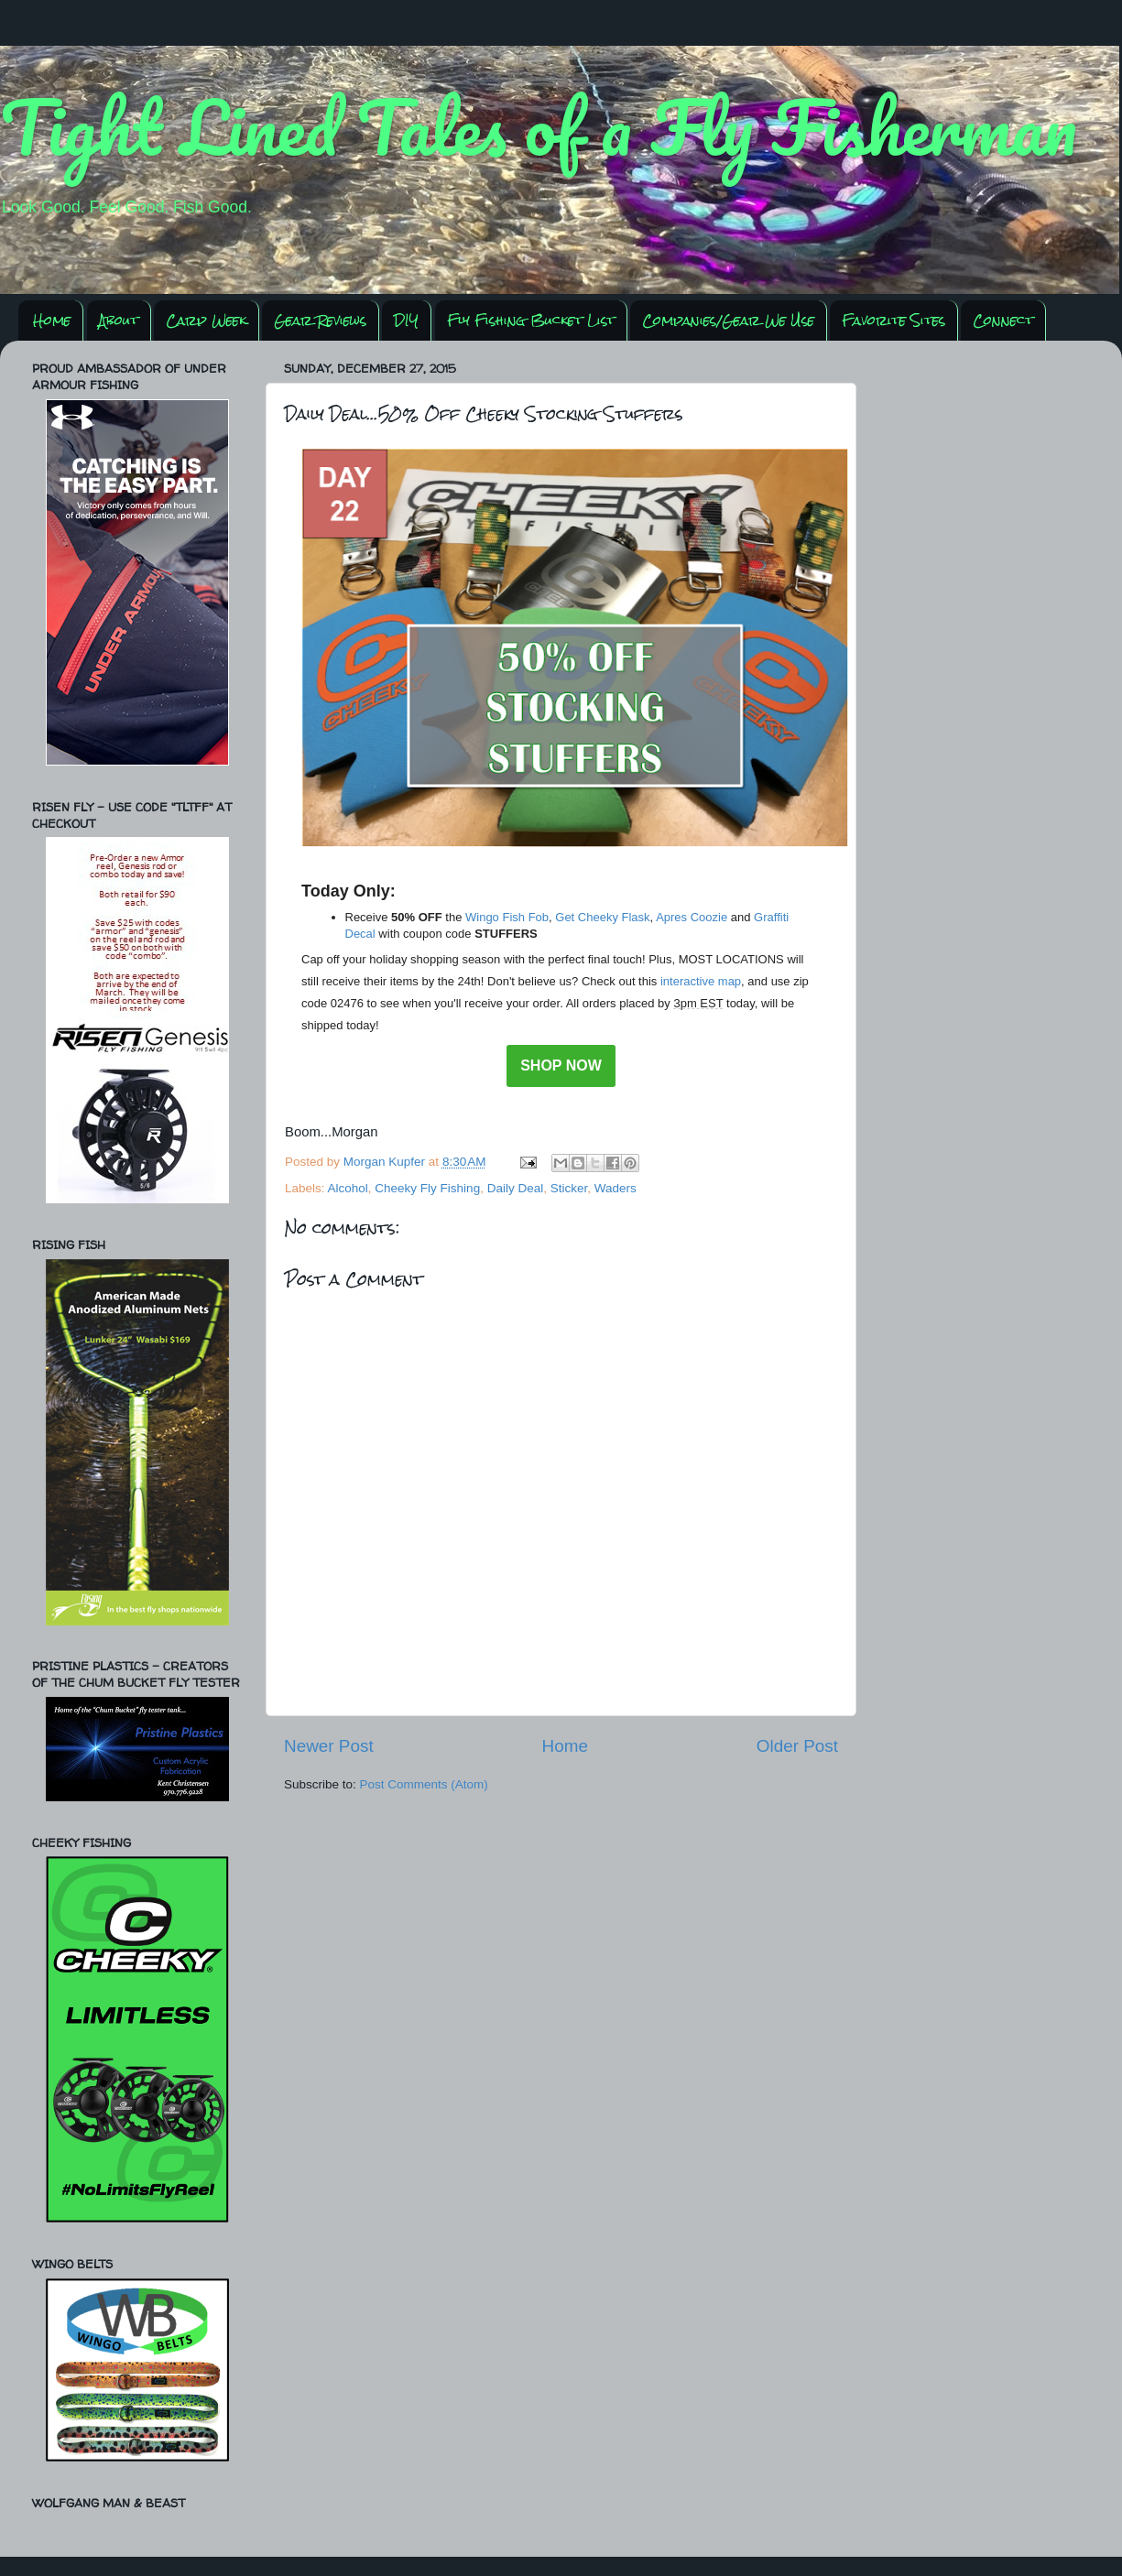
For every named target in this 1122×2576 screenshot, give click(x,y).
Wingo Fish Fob (507, 917)
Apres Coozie (691, 917)
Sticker (569, 1188)
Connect (1003, 320)
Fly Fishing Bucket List (531, 320)
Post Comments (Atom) (424, 1784)
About (118, 320)
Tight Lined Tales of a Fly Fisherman (538, 126)
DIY (406, 320)
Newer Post (329, 1745)
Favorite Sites (893, 320)
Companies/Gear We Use (728, 320)
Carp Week (206, 320)
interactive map (700, 981)
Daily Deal (515, 1188)
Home (52, 320)
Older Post (797, 1745)
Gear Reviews (320, 320)
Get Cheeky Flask (602, 917)
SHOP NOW (561, 1066)
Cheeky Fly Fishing (427, 1188)
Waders (615, 1188)
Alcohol (348, 1188)
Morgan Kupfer (386, 1161)
